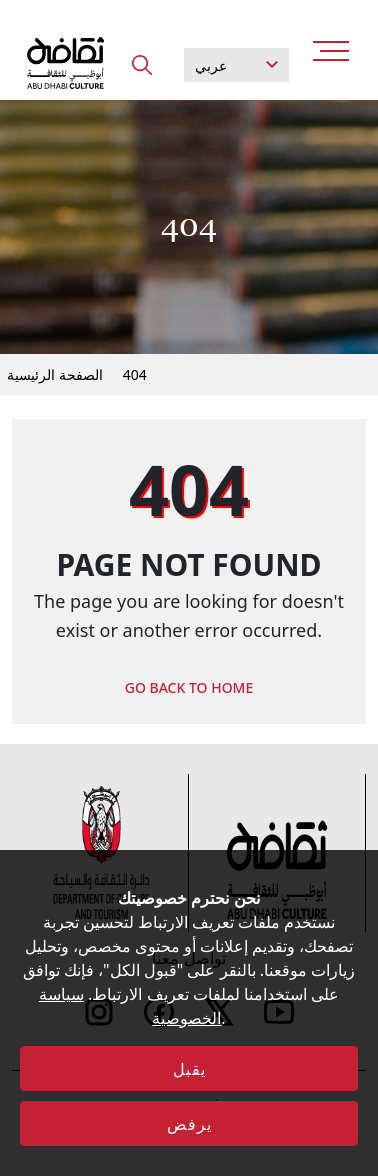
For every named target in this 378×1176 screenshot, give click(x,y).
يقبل (189, 1069)
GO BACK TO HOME (189, 687)
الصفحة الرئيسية (55, 374)
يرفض (189, 1124)
